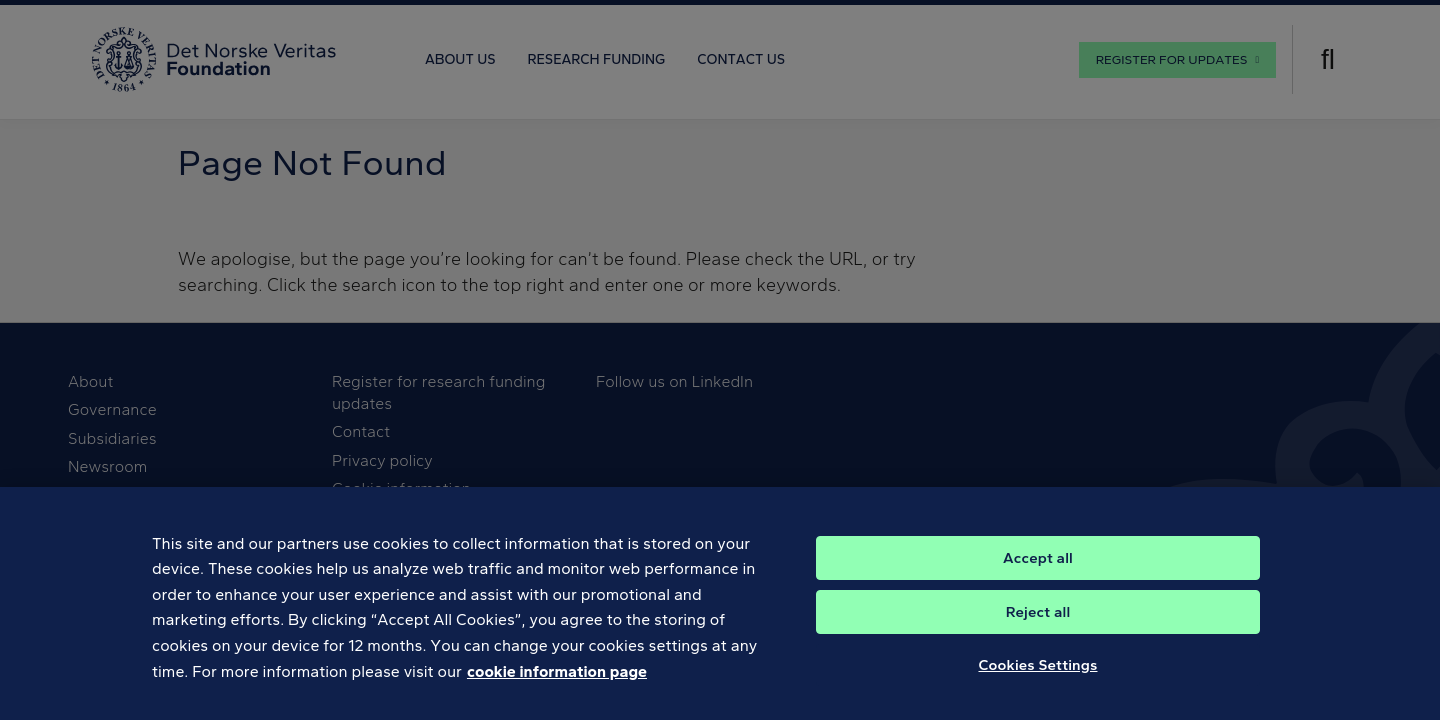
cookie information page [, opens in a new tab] (557, 687)
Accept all (1038, 574)
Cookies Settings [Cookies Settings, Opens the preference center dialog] (1038, 681)
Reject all (1038, 628)
